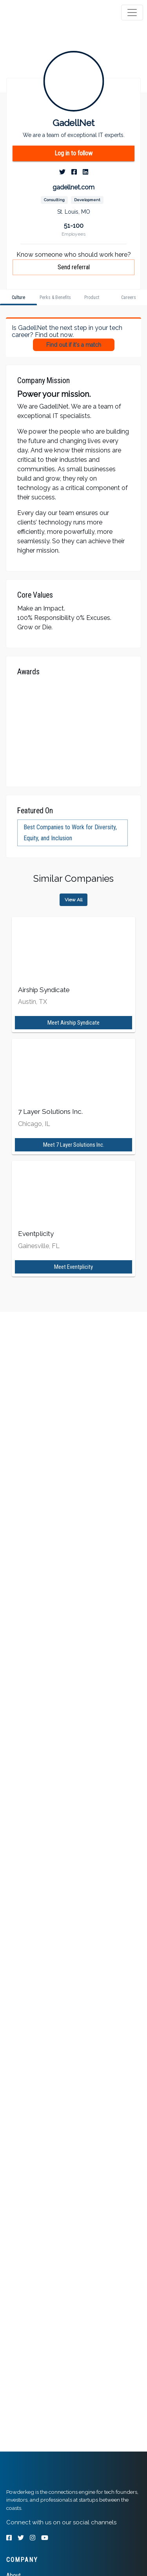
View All (73, 900)
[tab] (36, 12)
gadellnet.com (73, 187)
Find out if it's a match (73, 345)
